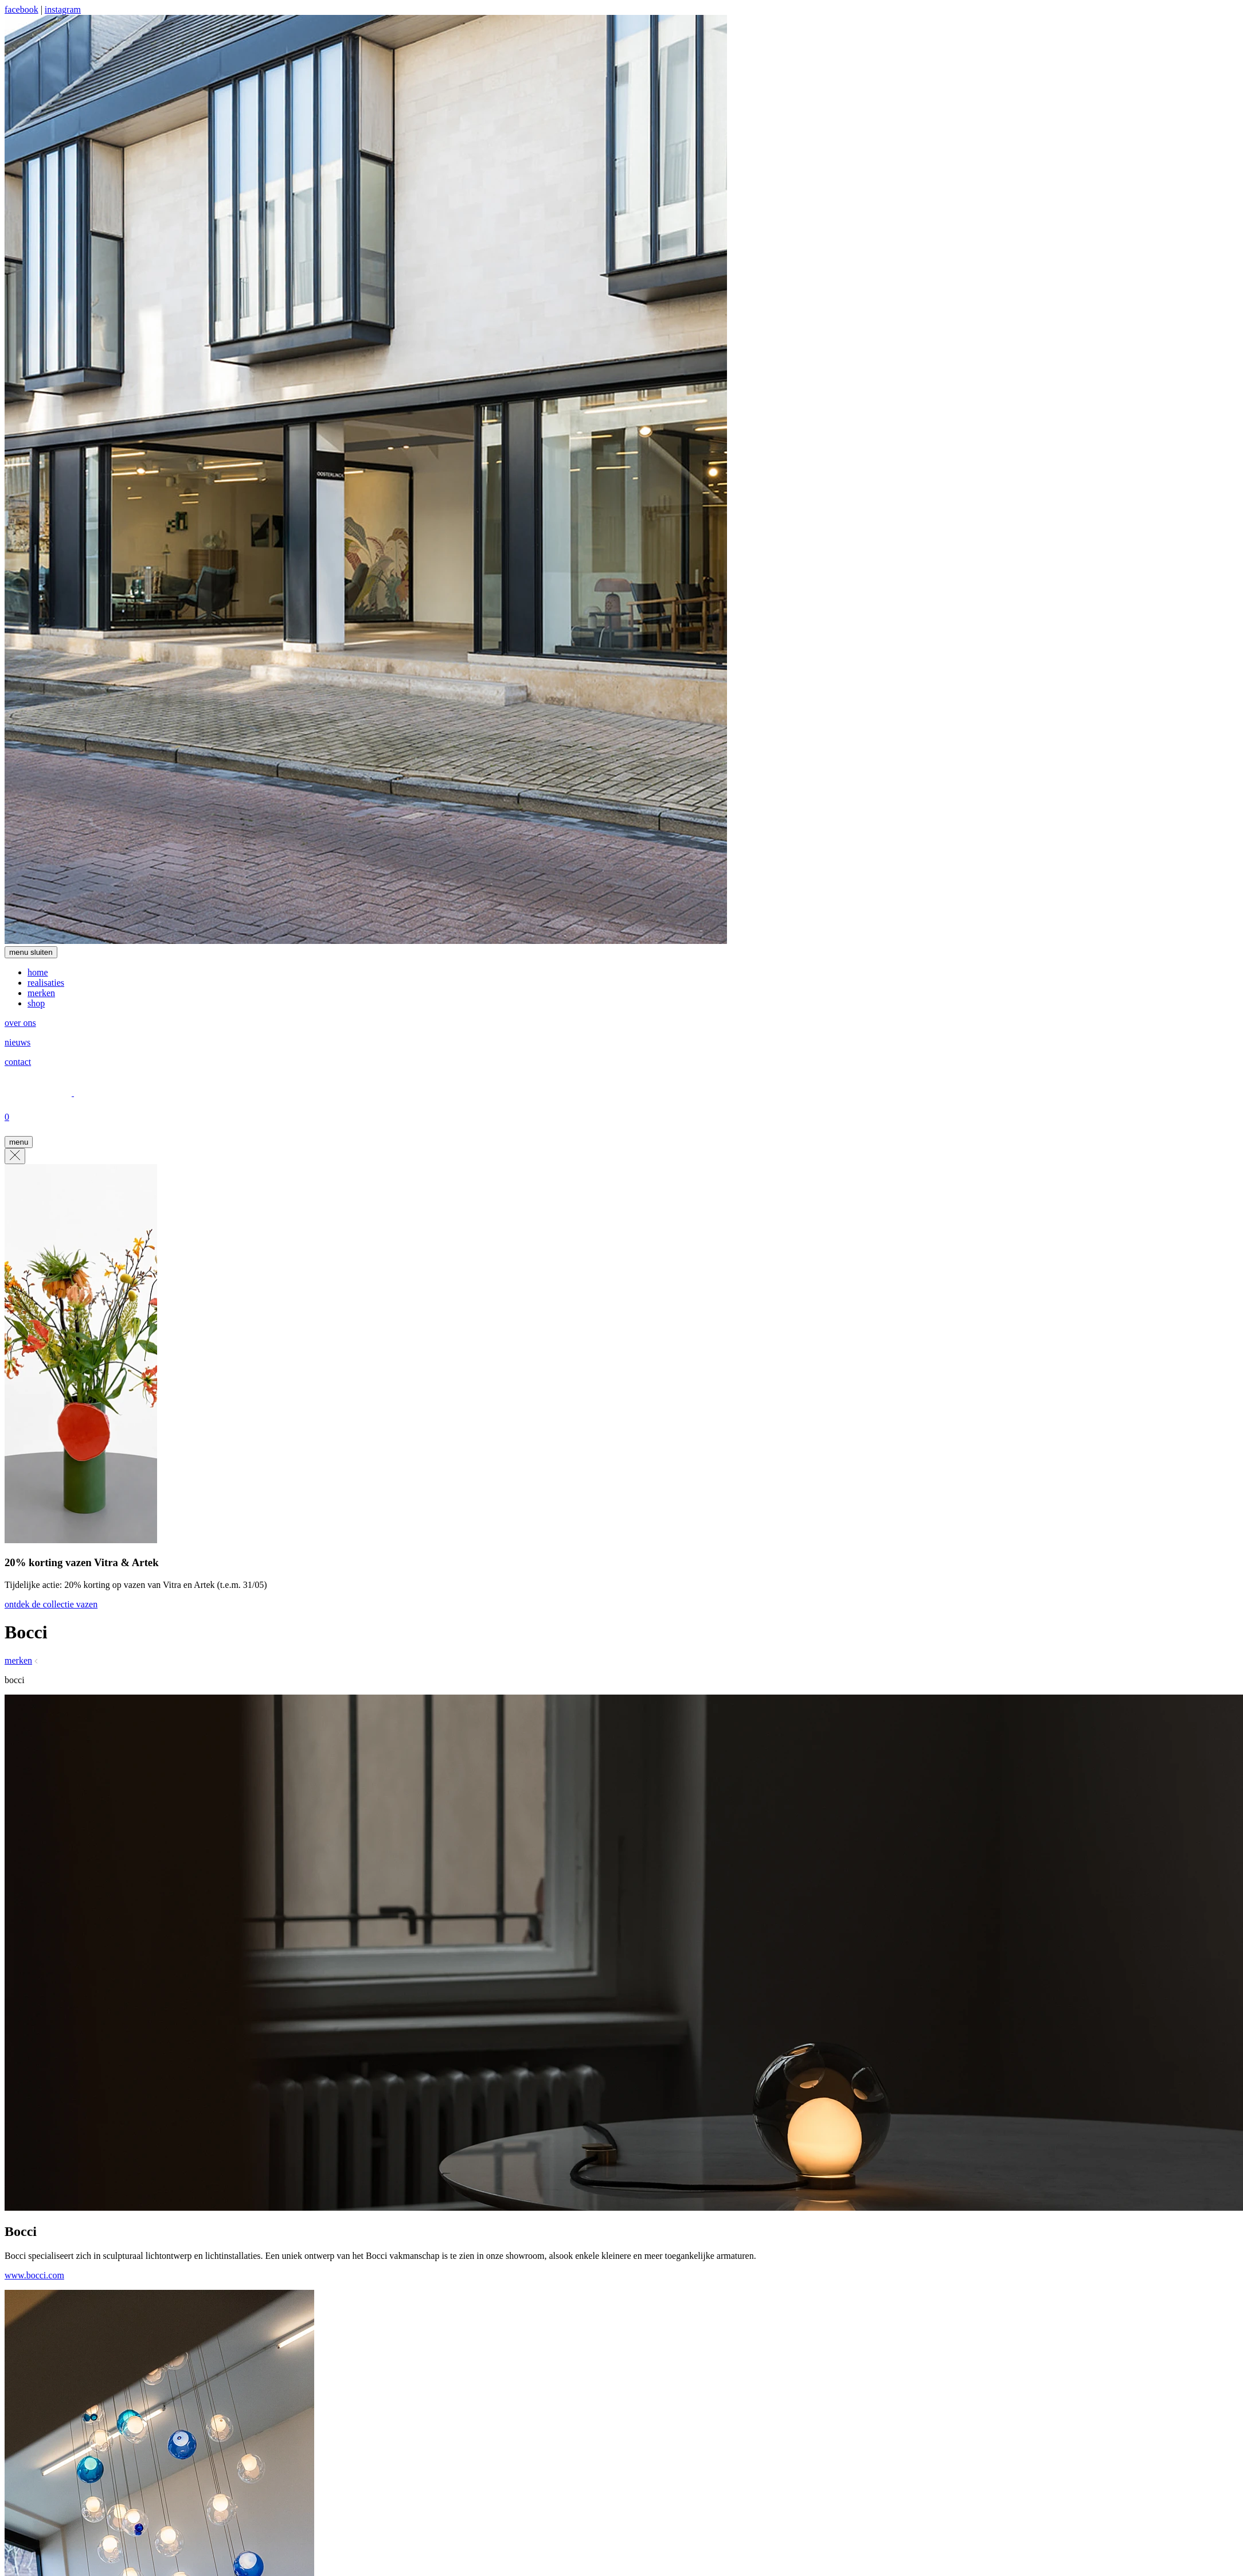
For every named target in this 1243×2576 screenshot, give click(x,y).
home (38, 972)
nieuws (17, 1042)
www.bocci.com (34, 2275)
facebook (21, 9)
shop (36, 1003)
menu (18, 1142)
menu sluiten (31, 952)
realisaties (46, 983)
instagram (63, 9)
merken (41, 993)
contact (18, 1062)
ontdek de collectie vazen (51, 1604)
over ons (20, 1023)
